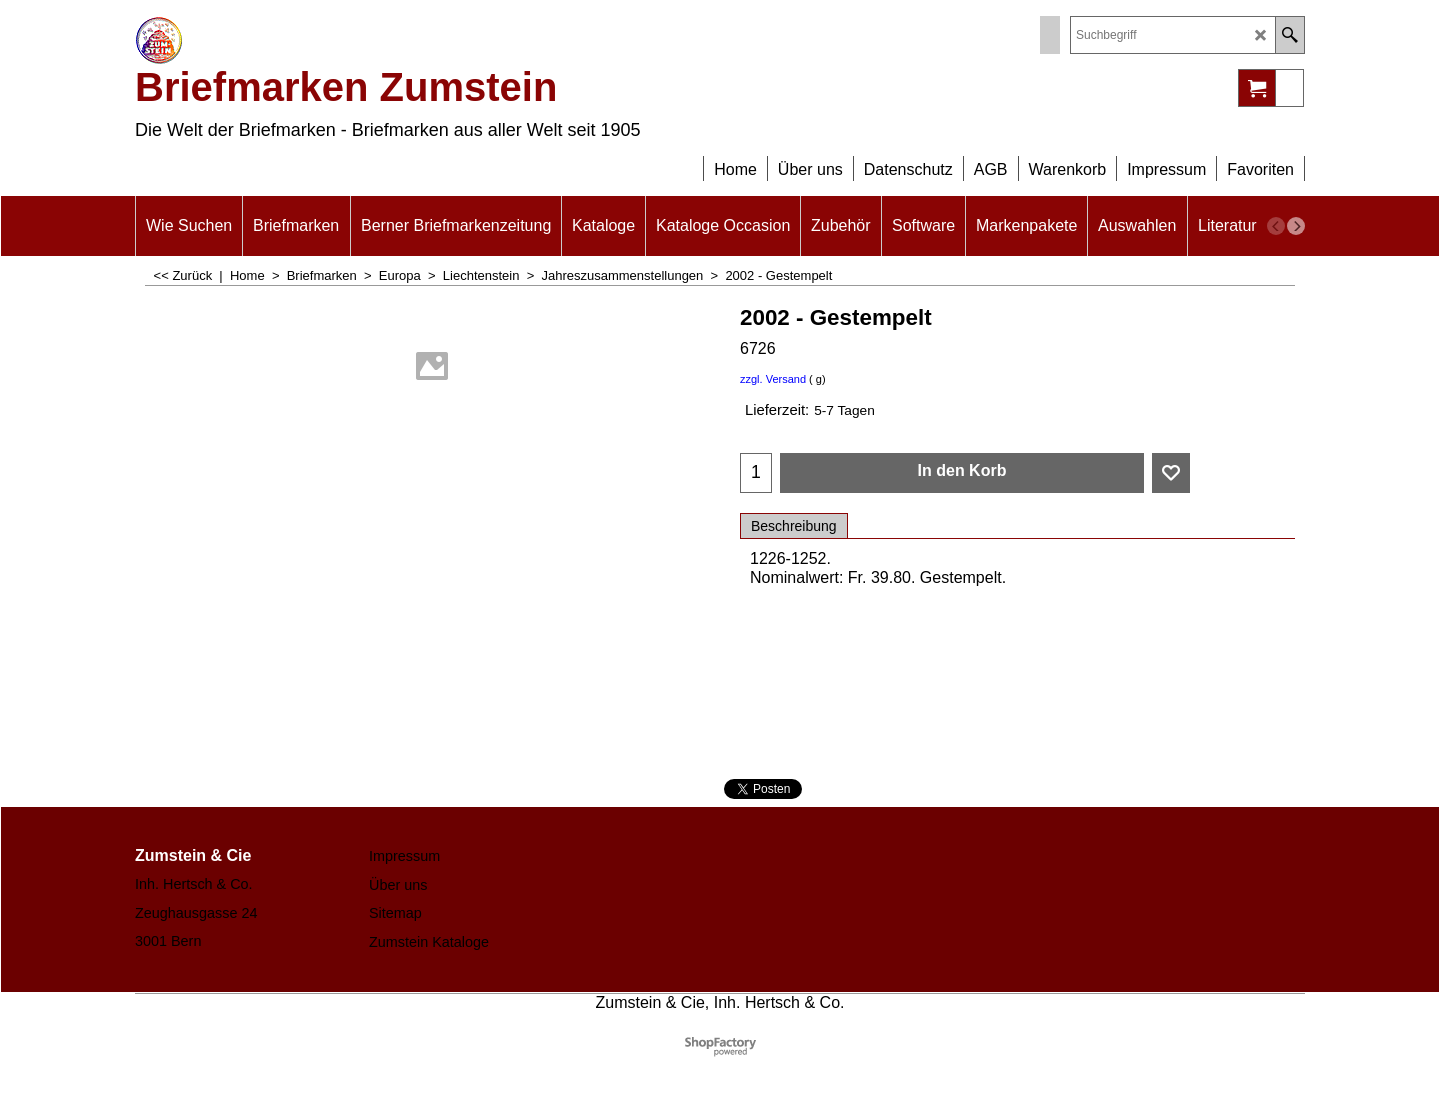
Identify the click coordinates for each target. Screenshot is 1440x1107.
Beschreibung (794, 526)
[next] (1296, 226)
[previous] (1276, 226)
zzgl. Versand (773, 379)
